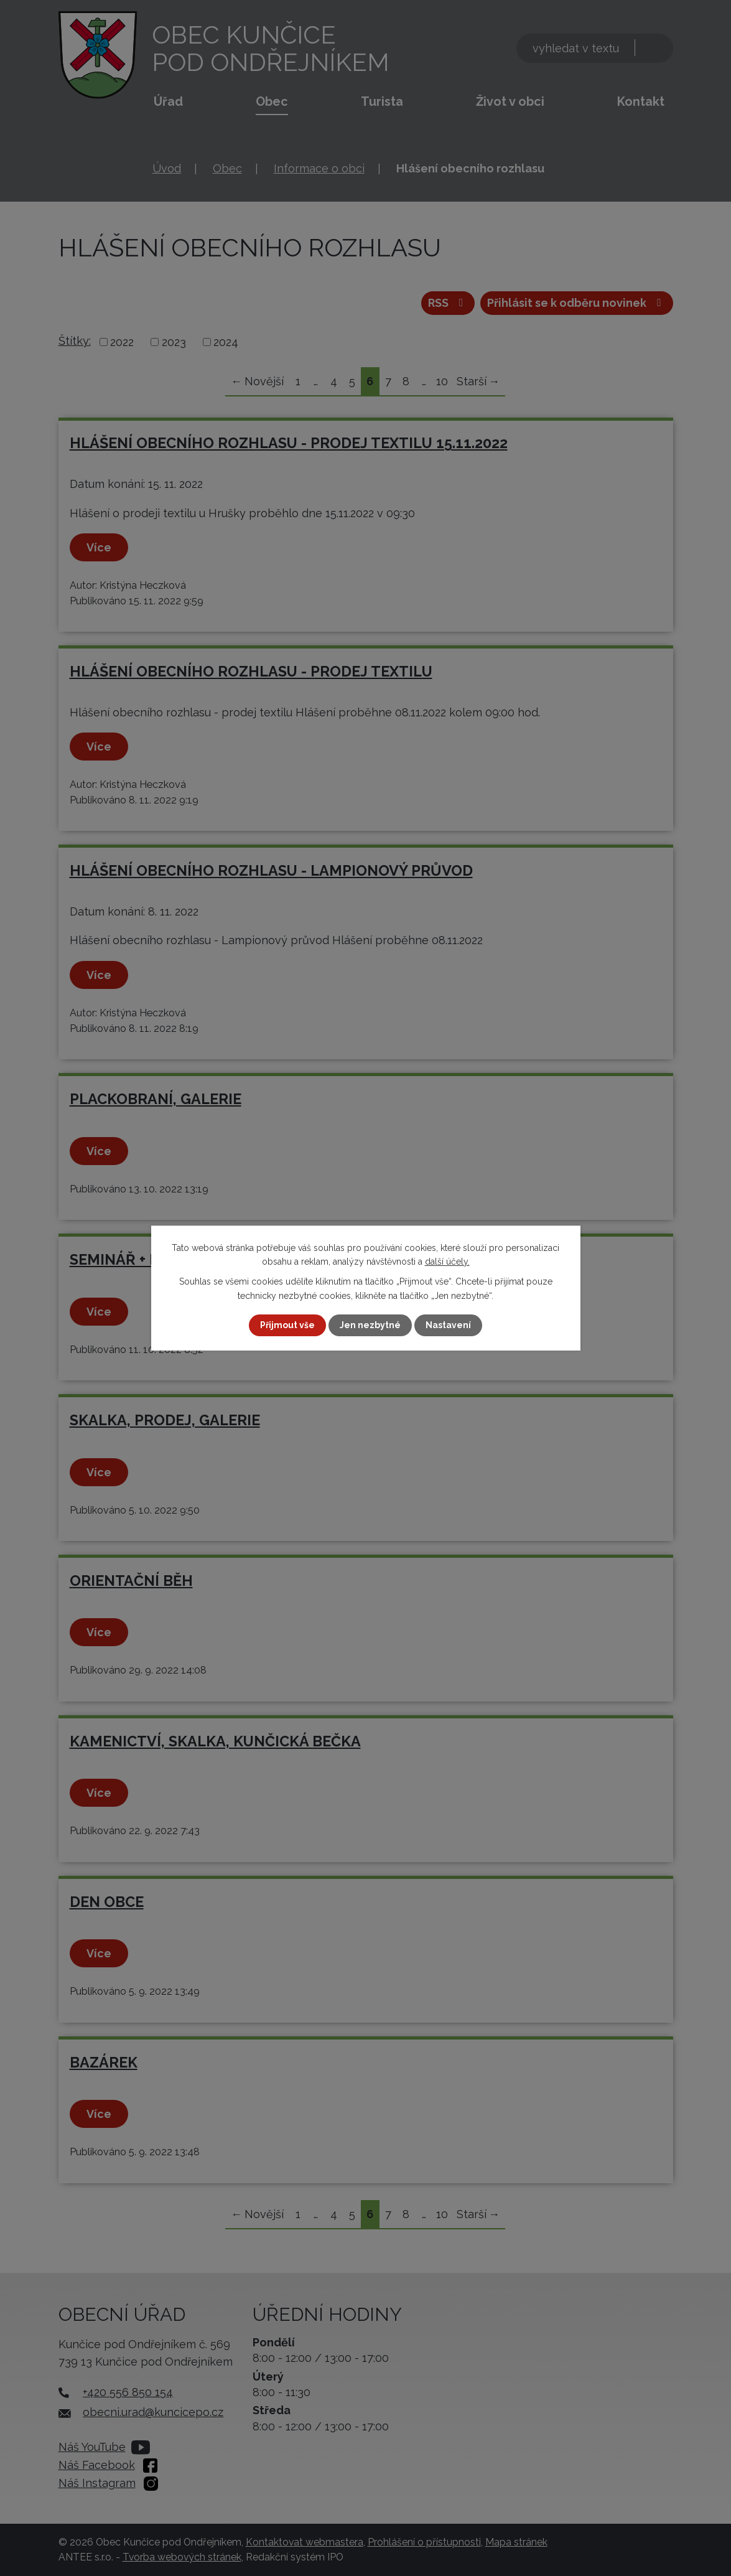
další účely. (447, 1262)
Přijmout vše (287, 1325)
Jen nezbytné (370, 1325)
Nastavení (448, 1325)
